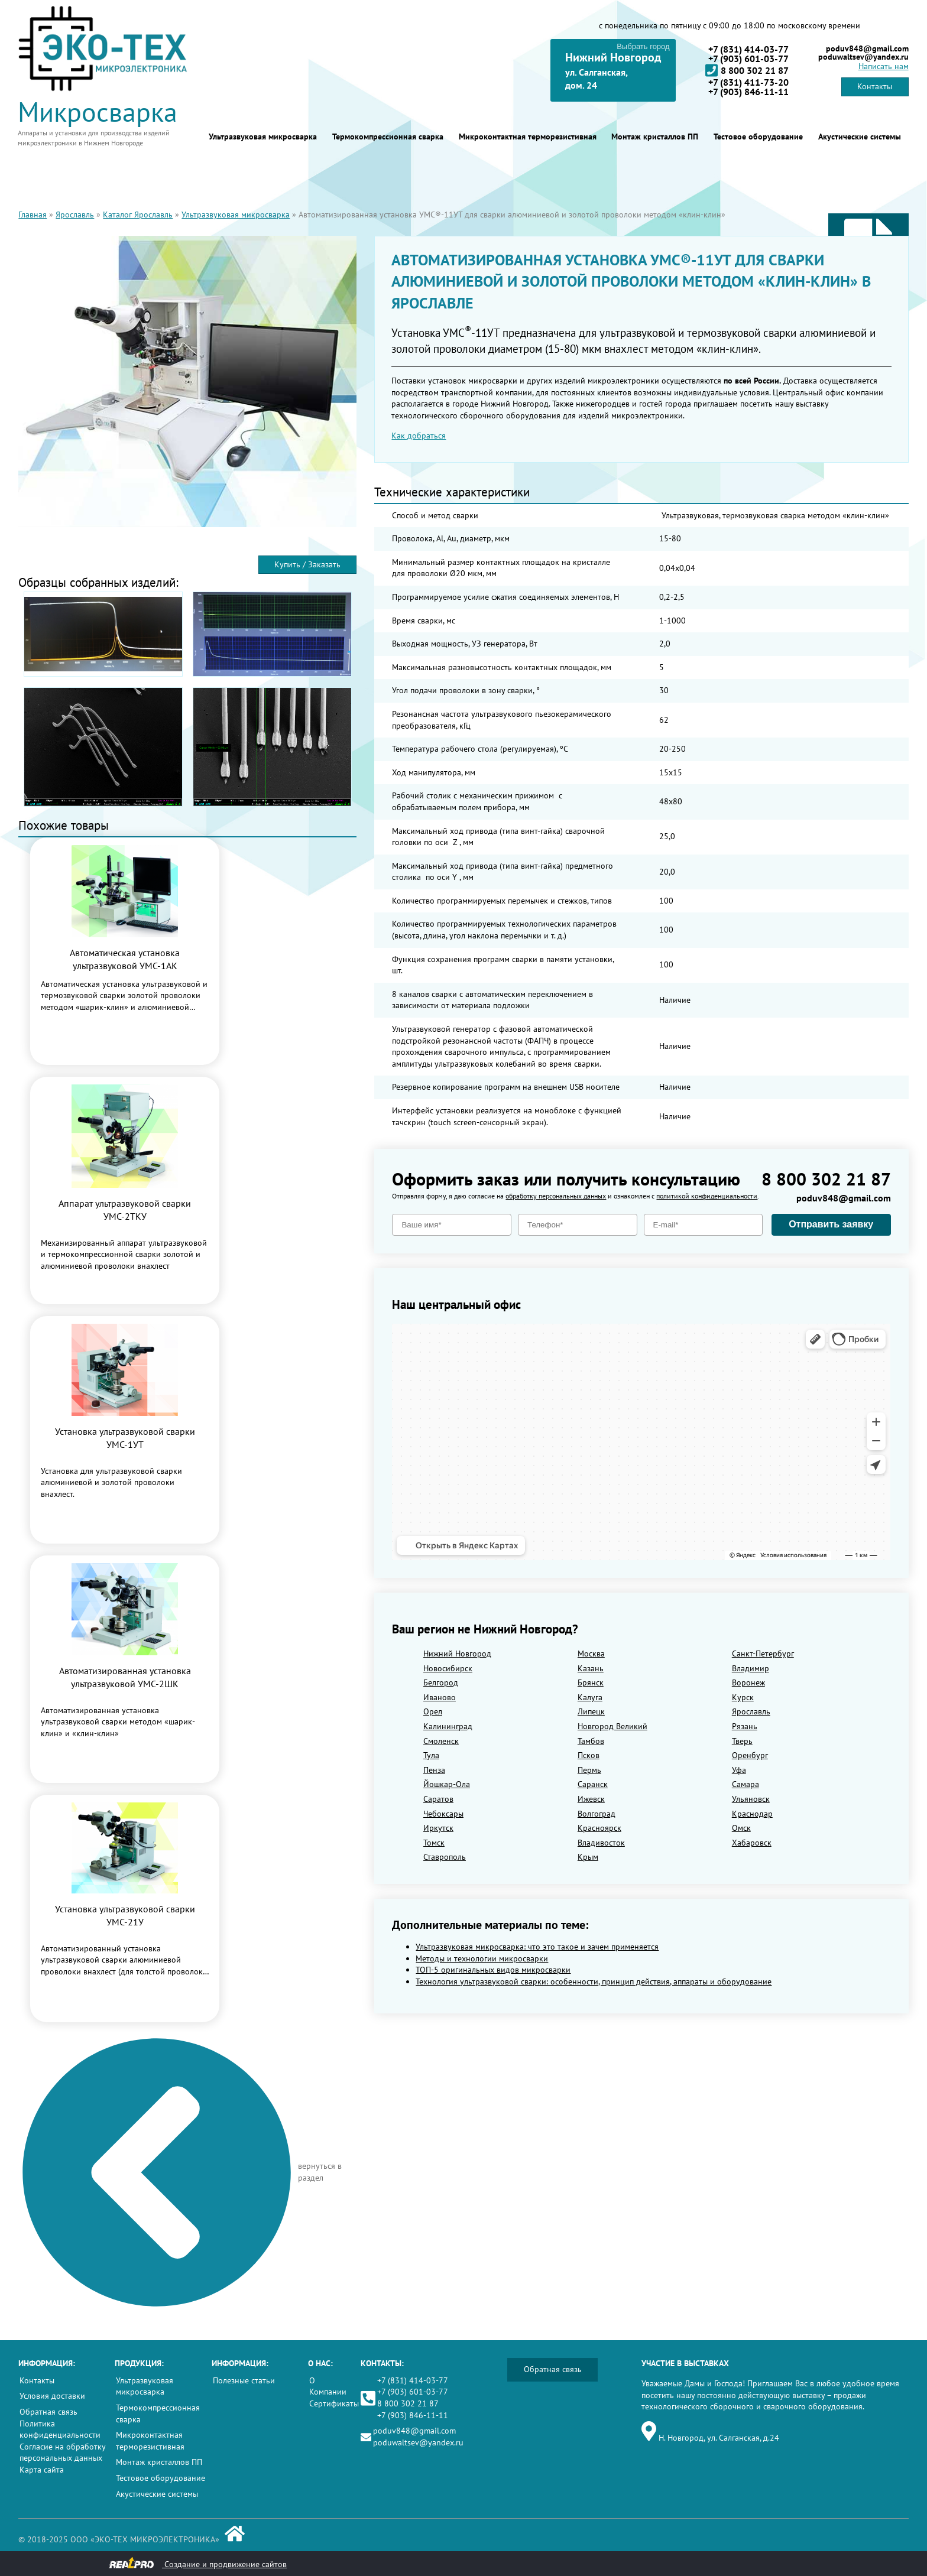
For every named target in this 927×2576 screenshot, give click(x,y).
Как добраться (418, 435)
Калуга (590, 1697)
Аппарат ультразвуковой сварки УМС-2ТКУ (125, 1209)
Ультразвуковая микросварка (263, 136)
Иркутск (438, 1828)
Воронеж (748, 1682)
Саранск (593, 1784)
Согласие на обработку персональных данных (62, 2452)
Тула (431, 1755)
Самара (745, 1784)
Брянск (591, 1682)
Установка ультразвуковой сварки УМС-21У (125, 1915)
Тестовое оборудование (758, 136)
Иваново (439, 1697)
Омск (741, 1828)
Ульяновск (751, 1799)
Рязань (744, 1726)
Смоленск (441, 1741)
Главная (32, 214)
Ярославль (75, 214)
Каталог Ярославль (138, 214)
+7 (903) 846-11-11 (748, 91)
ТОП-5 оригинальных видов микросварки (493, 1969)
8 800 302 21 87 (747, 70)
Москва (591, 1653)
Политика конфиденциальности (60, 2429)
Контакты (874, 86)
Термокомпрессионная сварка (387, 136)
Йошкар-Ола (446, 1784)
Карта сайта (42, 2469)
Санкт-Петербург (763, 1653)
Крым (588, 1856)
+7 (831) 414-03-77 (748, 49)
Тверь (742, 1741)
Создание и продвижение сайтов (198, 2563)
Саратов (438, 1799)
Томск (434, 1842)
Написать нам (883, 66)
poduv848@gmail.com (867, 48)
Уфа (739, 1770)
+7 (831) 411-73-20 (748, 82)
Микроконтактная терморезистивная (528, 136)
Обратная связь (48, 2411)
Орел (432, 1711)
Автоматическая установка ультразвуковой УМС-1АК (125, 959)
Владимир (750, 1668)
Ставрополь (444, 1856)
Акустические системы (859, 136)
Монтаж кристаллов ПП (654, 136)
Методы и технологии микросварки (482, 1958)
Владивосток (601, 1842)
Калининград (447, 1726)
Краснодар (752, 1813)
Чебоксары (443, 1813)
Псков (588, 1755)
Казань (591, 1668)
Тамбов (591, 1741)
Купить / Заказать (307, 564)
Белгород (440, 1682)
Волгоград (596, 1813)
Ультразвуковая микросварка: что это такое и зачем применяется (537, 1946)
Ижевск (591, 1799)
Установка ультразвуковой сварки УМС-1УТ (125, 1437)
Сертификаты (334, 2403)
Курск (743, 1697)
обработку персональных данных (555, 1195)
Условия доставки (52, 2395)
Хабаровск (752, 1842)
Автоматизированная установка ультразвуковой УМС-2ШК (125, 1677)
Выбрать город (643, 46)
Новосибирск (447, 1668)
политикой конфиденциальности (706, 1195)
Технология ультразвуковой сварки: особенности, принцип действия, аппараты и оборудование (594, 1981)
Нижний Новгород (457, 1653)
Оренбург (750, 1755)
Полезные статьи (244, 2380)
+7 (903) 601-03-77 (748, 58)
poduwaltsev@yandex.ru (863, 57)
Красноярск (599, 1828)
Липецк (591, 1711)
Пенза (434, 1770)
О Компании (327, 2386)
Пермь (589, 1770)
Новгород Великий (612, 1726)
